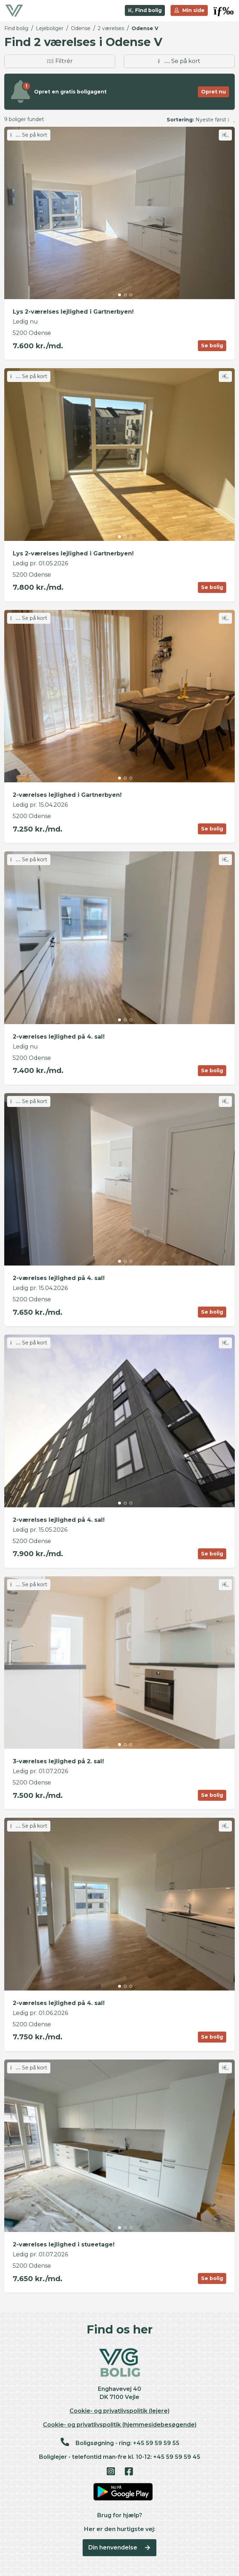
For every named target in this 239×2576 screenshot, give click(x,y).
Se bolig (212, 345)
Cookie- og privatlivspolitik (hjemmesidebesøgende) (119, 2424)
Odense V (145, 28)
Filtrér (60, 61)
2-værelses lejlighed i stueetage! (64, 2244)
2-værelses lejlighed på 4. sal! (59, 1036)
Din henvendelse (119, 2547)
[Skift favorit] (225, 135)
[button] (223, 10)
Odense (80, 28)
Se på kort (179, 61)
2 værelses (111, 28)
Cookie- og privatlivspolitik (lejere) (119, 2410)
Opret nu (213, 91)
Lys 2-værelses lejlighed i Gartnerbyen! (73, 311)
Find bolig (145, 10)
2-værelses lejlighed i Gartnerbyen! (67, 795)
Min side (189, 10)
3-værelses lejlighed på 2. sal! (58, 1761)
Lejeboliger (49, 28)
